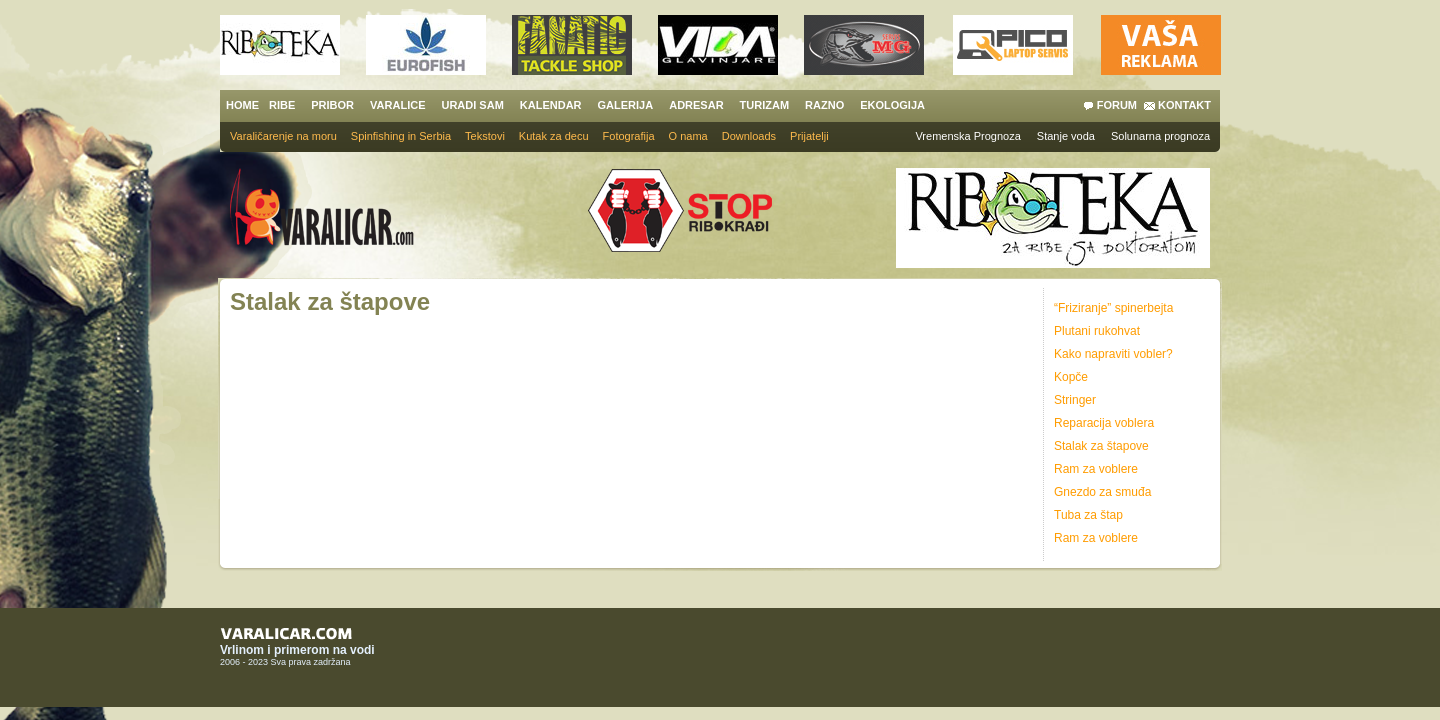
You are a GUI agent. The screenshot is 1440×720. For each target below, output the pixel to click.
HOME (242, 105)
